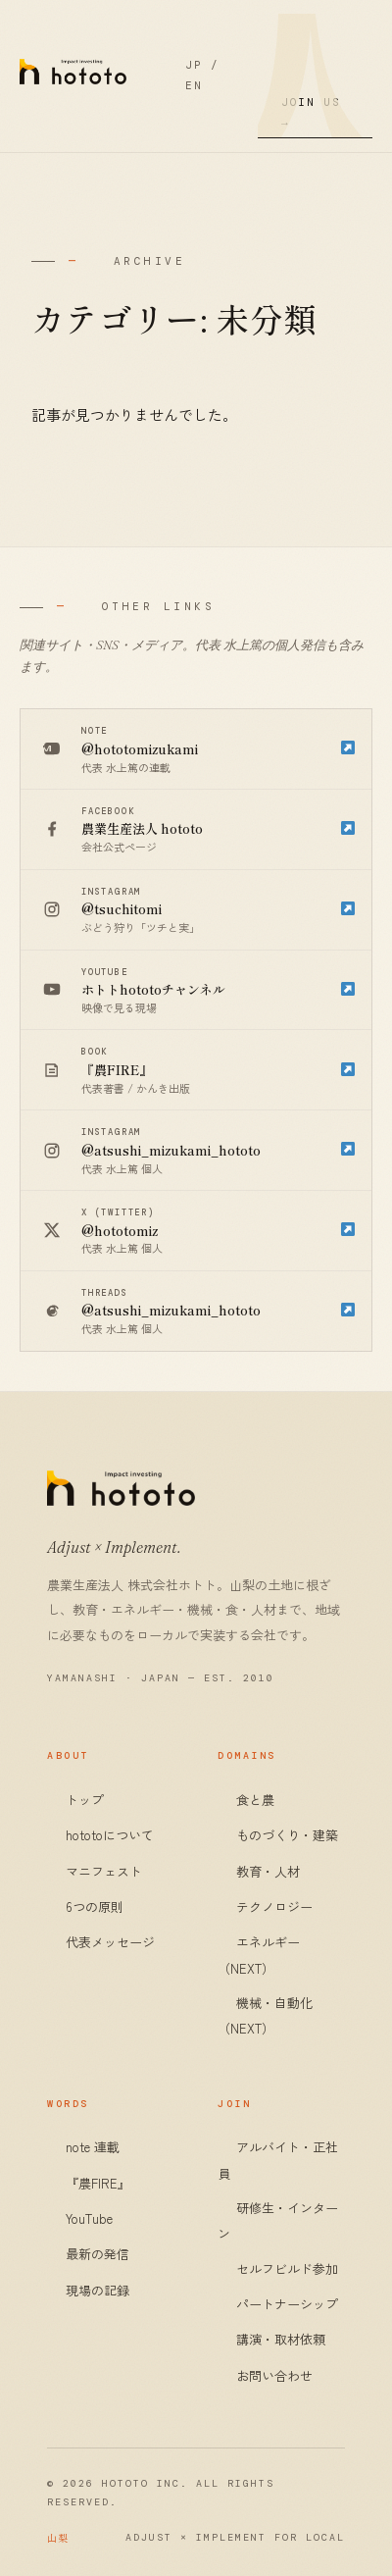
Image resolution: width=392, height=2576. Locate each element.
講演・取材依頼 (280, 2339)
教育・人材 (268, 1871)
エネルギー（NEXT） (259, 1954)
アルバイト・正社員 (278, 2160)
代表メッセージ (110, 1941)
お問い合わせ (274, 2375)
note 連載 (93, 2147)
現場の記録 (97, 2290)
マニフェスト (104, 1871)
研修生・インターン (278, 2220)
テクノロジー (274, 1906)
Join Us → (311, 112)
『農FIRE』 (98, 2183)
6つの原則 (94, 1906)
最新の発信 (97, 2253)
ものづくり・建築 (287, 1835)
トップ (85, 1799)
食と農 (255, 1799)
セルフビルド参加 (287, 2268)
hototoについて (110, 1835)
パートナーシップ (287, 2303)
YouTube (89, 2218)
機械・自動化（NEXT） (265, 2015)
